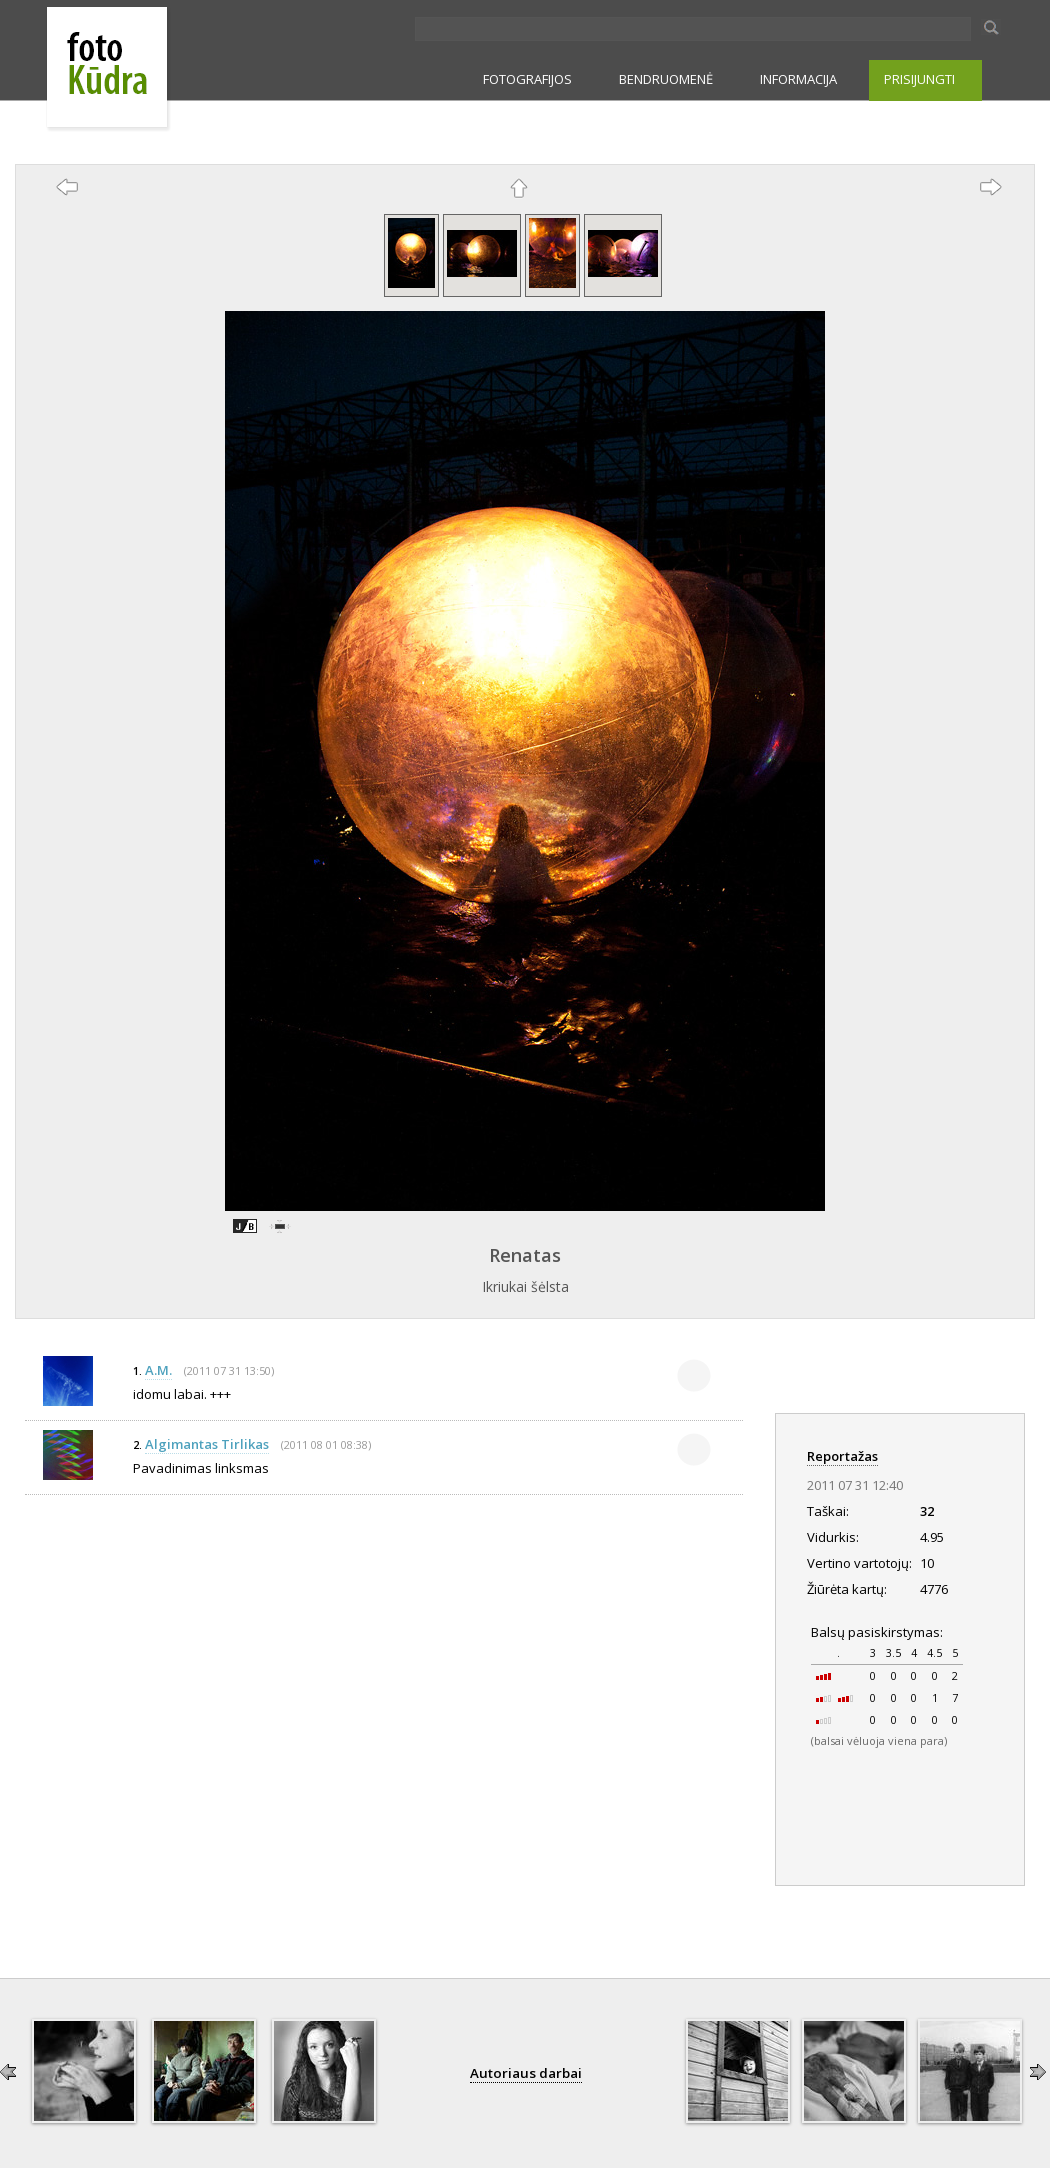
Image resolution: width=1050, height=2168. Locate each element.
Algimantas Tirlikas (207, 1444)
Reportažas (842, 1456)
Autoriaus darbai (526, 2073)
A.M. (158, 1370)
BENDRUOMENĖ (666, 79)
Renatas (525, 1255)
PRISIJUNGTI (919, 79)
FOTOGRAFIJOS (527, 79)
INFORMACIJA (798, 79)
